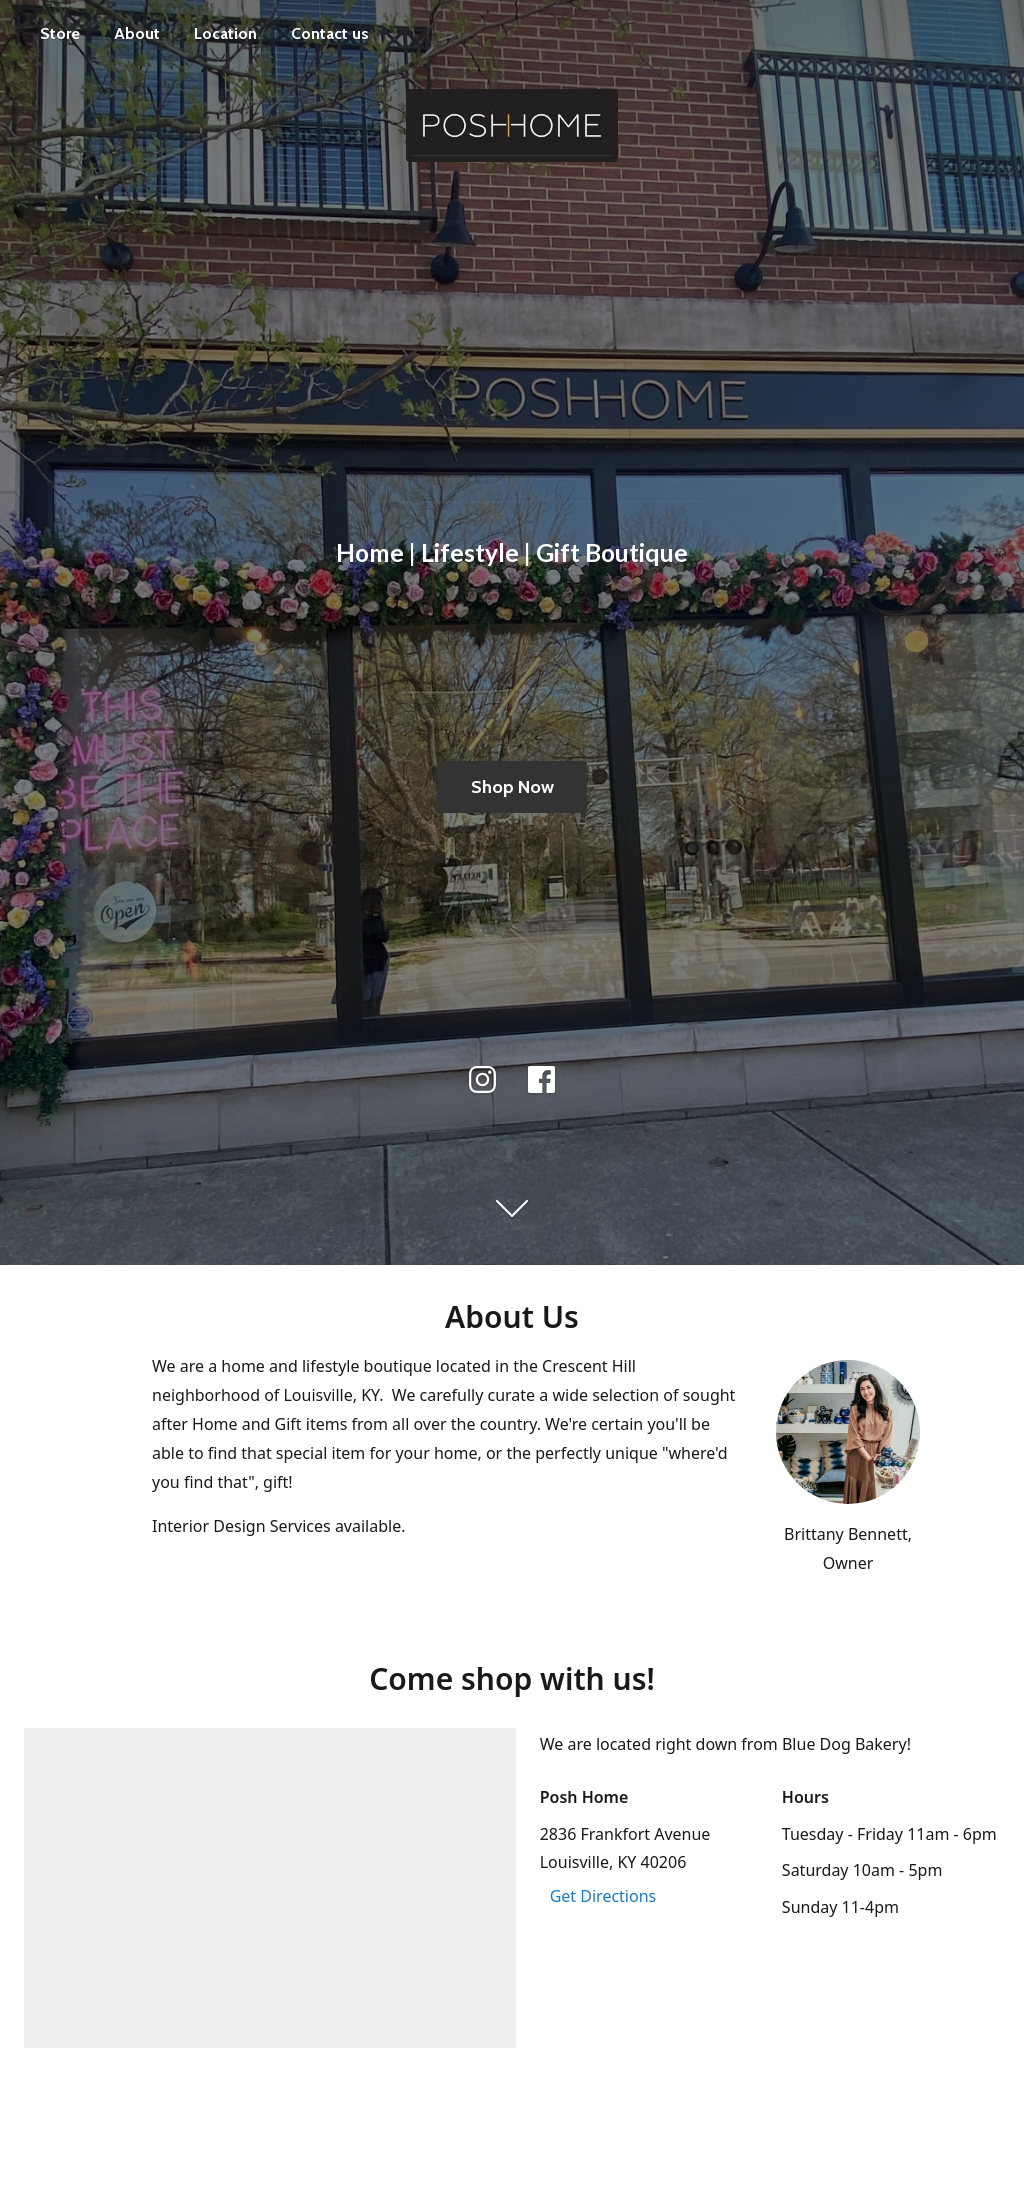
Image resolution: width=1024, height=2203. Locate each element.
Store (60, 33)
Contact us (330, 33)
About (137, 33)
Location (225, 33)
